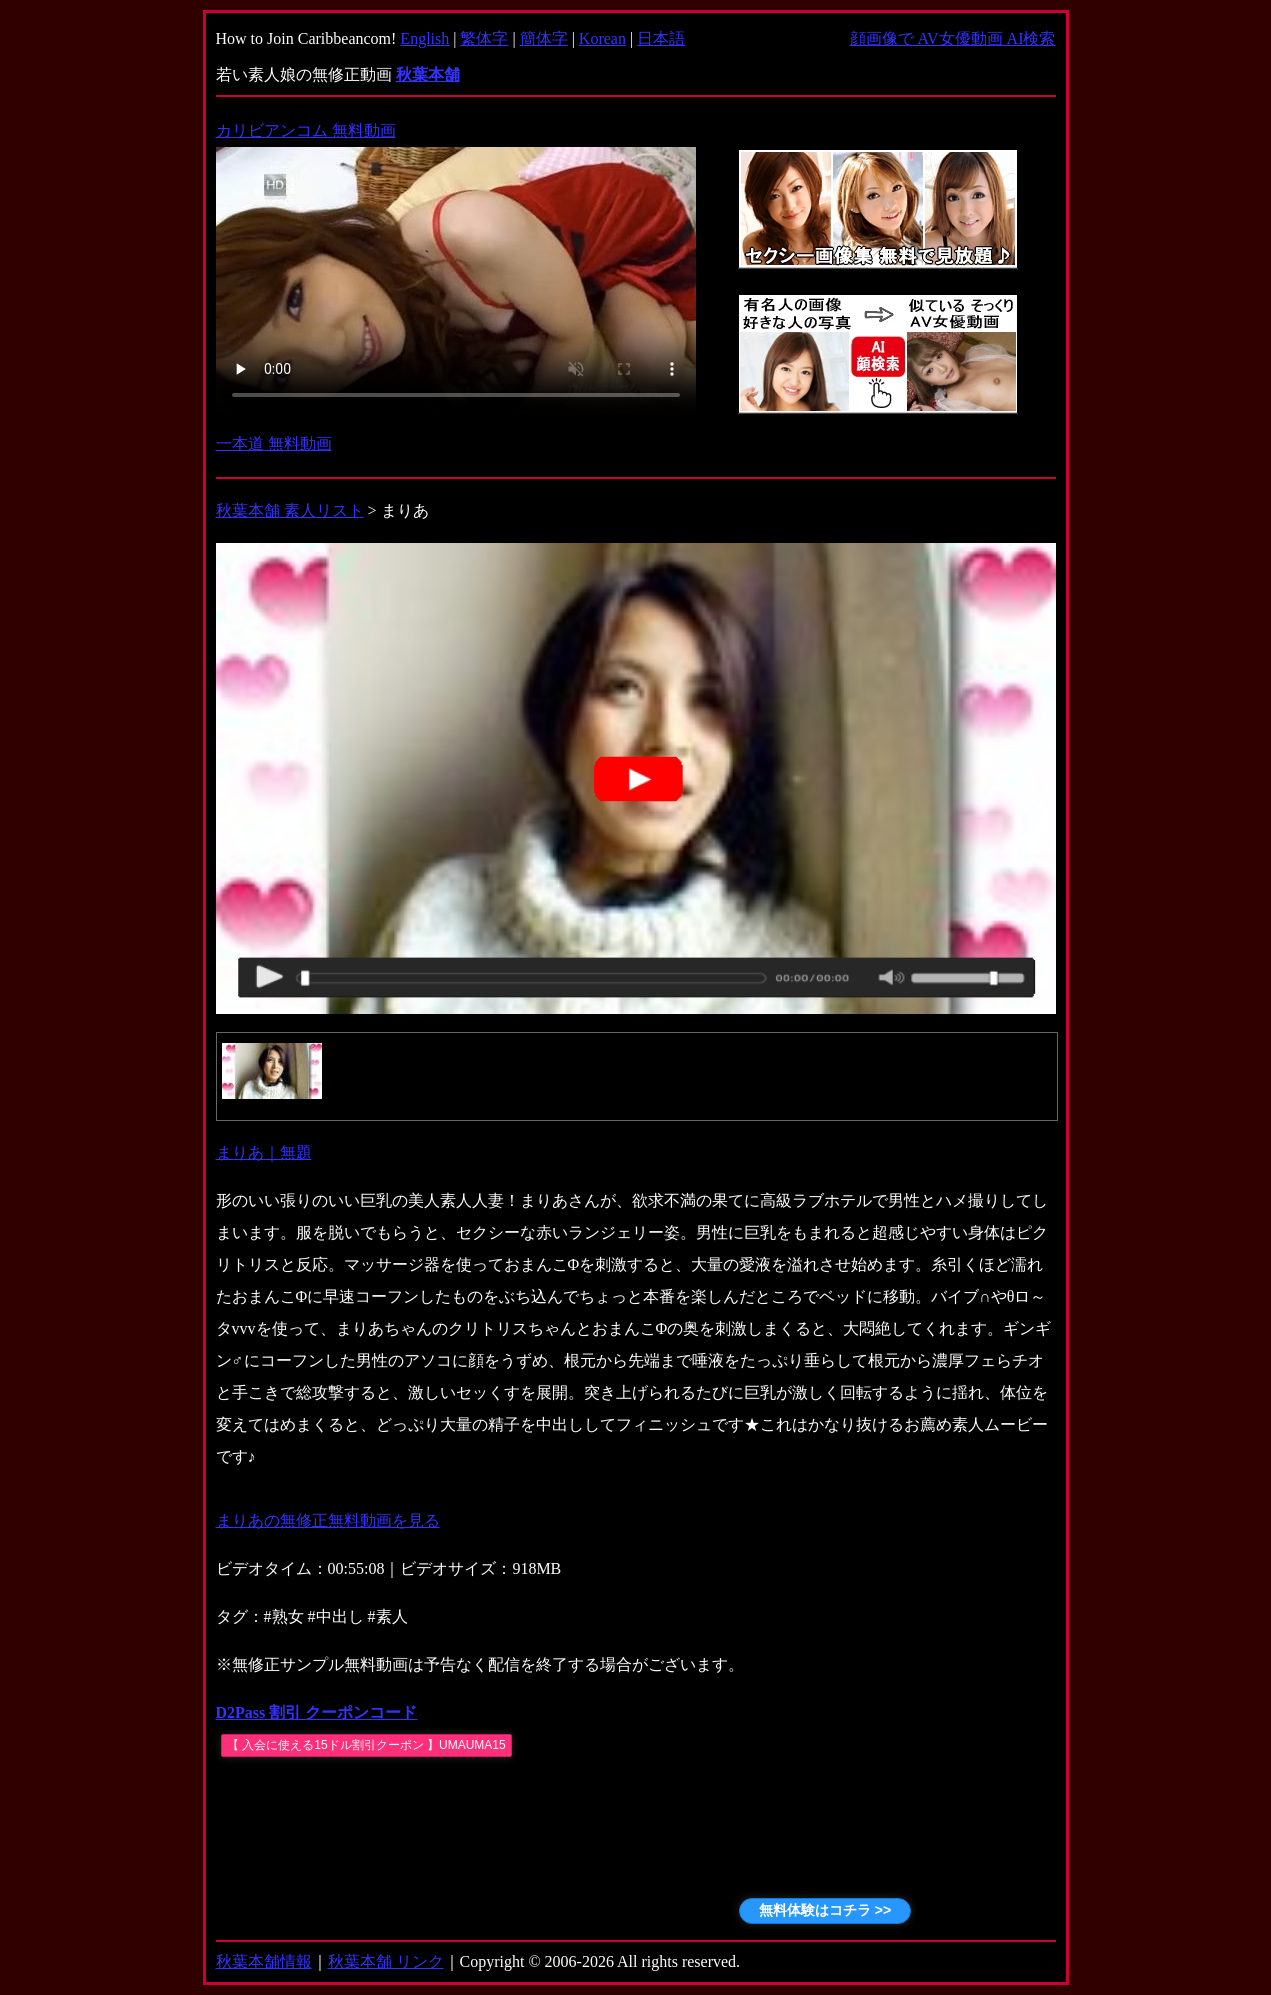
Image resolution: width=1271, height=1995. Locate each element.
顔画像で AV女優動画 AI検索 (953, 38)
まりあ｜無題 (264, 1152)
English (424, 38)
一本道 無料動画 (274, 443)
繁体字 (484, 38)
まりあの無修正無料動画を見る (328, 1520)
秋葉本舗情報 (264, 1961)
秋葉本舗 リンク (386, 1961)
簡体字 (544, 38)
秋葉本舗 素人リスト (290, 510)
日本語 (661, 38)
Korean (602, 38)
